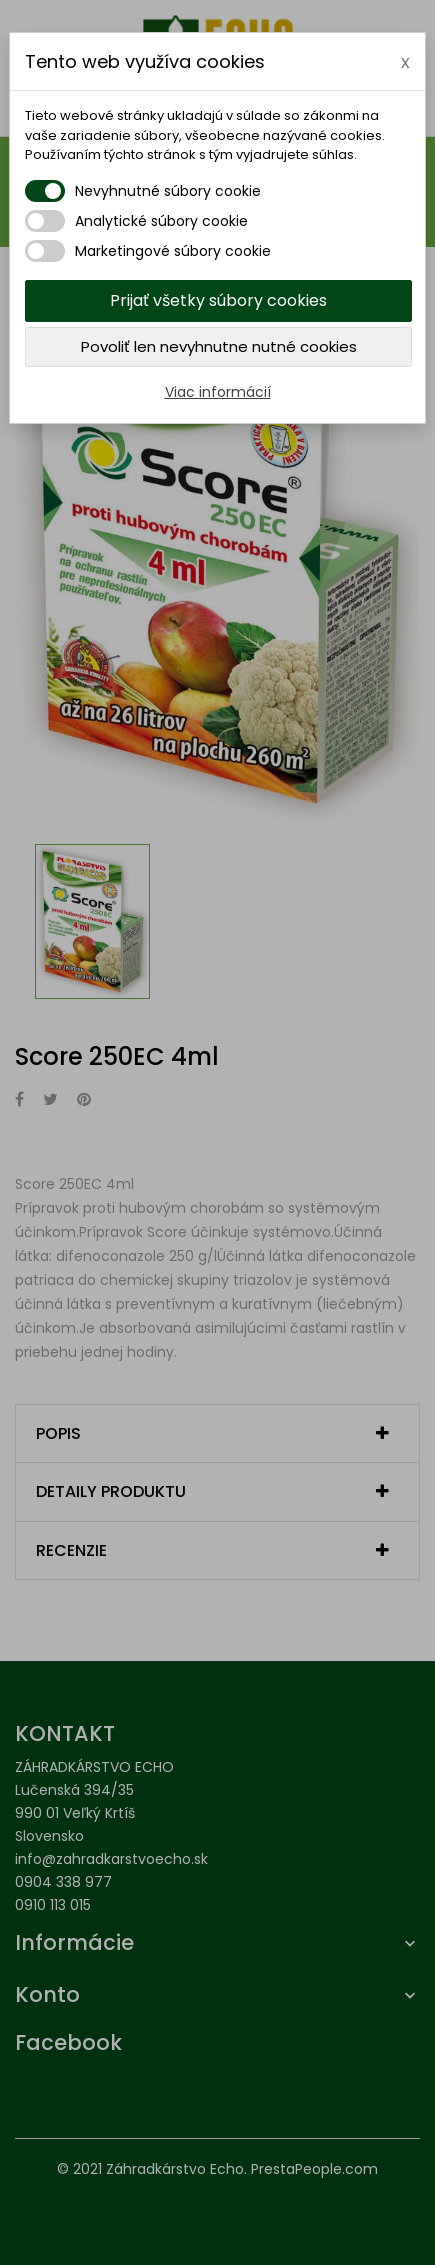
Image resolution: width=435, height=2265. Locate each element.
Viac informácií (218, 392)
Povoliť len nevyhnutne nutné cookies (219, 346)
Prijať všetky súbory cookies (218, 300)
